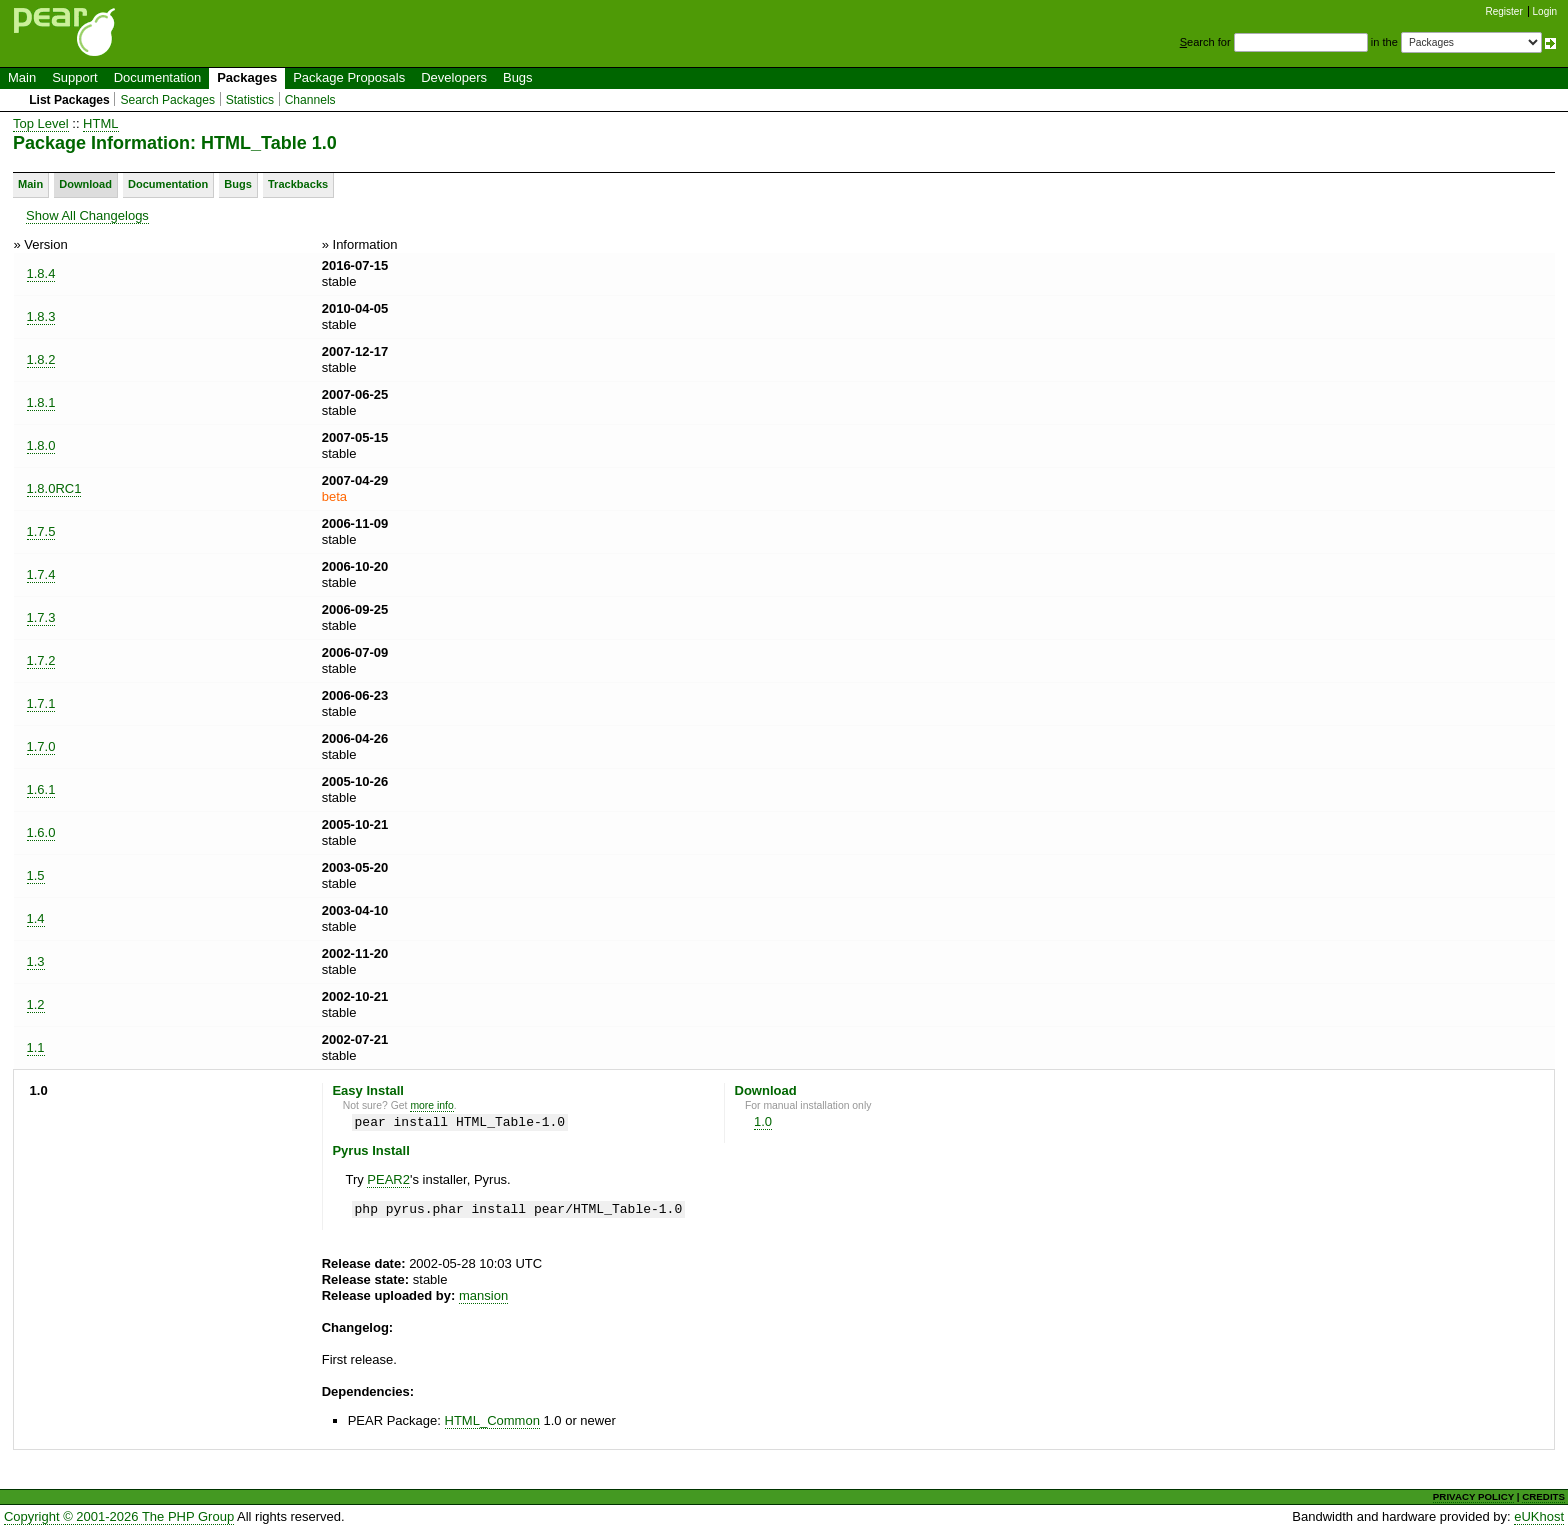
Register (1504, 11)
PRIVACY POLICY (1473, 1496)
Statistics (250, 100)
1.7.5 (41, 531)
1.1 (36, 1047)
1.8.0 (41, 445)
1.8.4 (41, 273)
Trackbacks (298, 184)
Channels (310, 100)
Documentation (157, 77)
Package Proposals (349, 77)
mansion (483, 1295)
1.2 (36, 1004)
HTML (100, 123)
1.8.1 (41, 402)
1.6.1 (41, 789)
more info (431, 1105)
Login (1545, 11)
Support (75, 77)
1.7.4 (41, 574)
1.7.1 (41, 703)
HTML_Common (492, 1420)
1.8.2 (41, 359)
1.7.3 (41, 617)
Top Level (41, 123)
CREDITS (1543, 1496)
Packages (247, 77)
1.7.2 (41, 660)
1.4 (36, 918)
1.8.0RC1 (54, 488)
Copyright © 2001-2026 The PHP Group (119, 1516)
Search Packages (167, 100)
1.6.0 (41, 832)
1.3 (36, 961)
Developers (454, 77)
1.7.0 (41, 746)
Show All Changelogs (87, 215)
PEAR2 (388, 1179)
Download (85, 184)
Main (22, 77)
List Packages (69, 100)
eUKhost (1539, 1516)
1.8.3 (41, 316)
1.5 (36, 875)
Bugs (518, 77)
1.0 (763, 1121)
